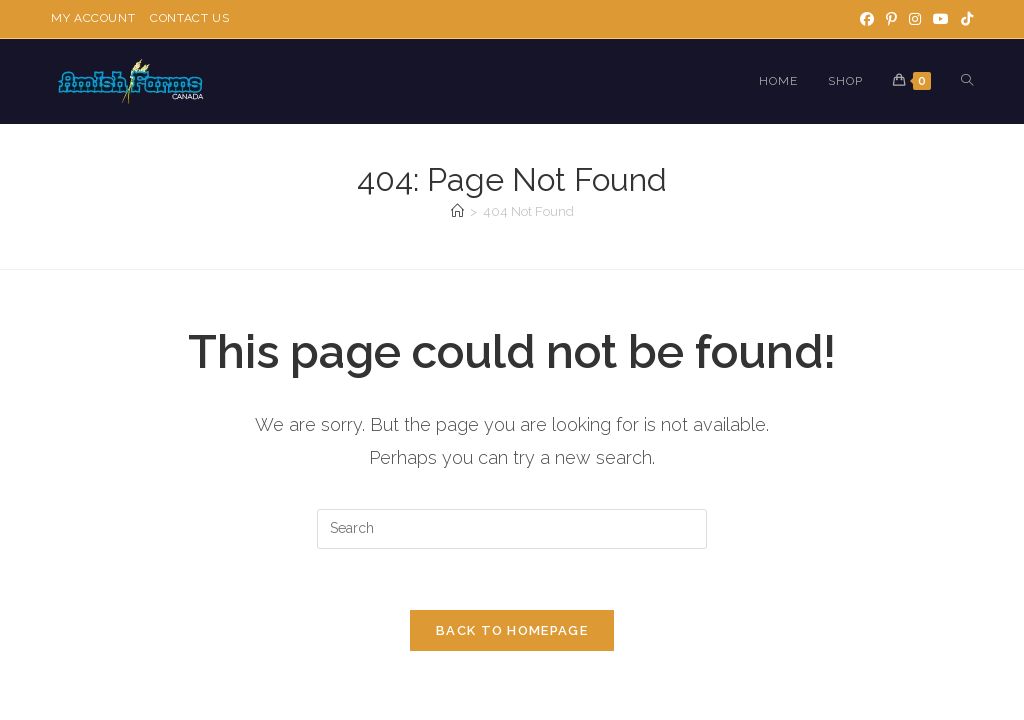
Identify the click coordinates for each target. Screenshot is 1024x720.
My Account (93, 18)
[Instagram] (915, 19)
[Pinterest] (891, 19)
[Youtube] (941, 19)
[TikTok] (964, 19)
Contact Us (189, 18)
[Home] (457, 211)
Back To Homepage (512, 630)
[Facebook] (867, 19)
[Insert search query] (512, 529)
